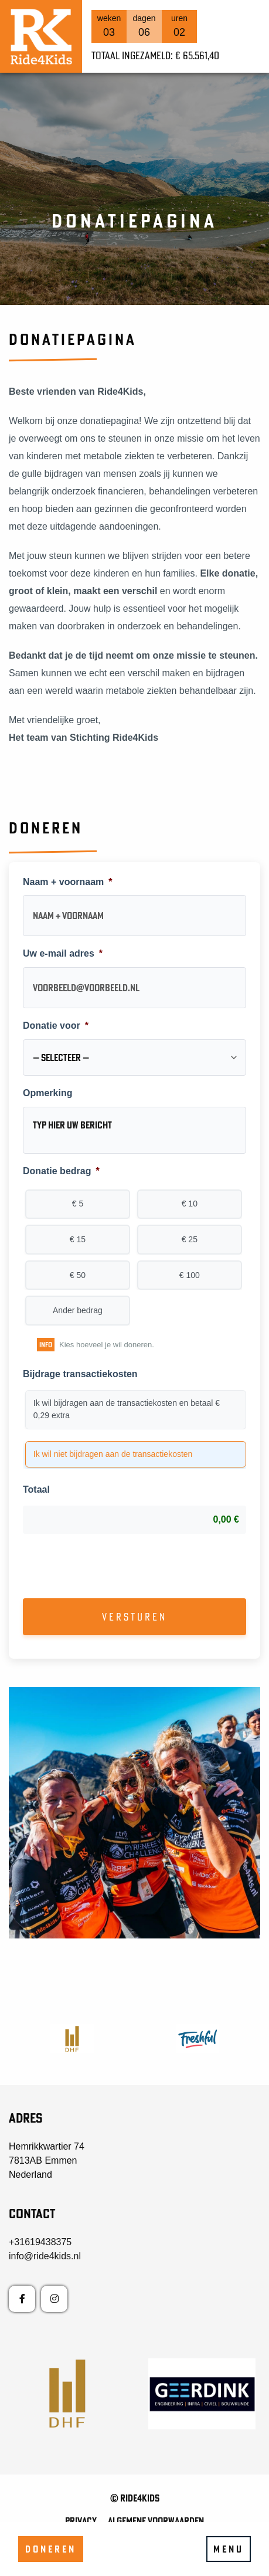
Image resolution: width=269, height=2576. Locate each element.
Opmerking (47, 1093)
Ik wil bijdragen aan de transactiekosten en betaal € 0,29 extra (126, 1409)
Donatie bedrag (61, 1171)
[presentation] (112, 1566)
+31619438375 (40, 2242)
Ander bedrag (78, 1310)
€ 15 (78, 1239)
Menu (228, 2549)
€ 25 (190, 1239)
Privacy (81, 2521)
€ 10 (190, 1203)
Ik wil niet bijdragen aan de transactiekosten (113, 1454)
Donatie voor (55, 1026)
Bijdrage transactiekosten (80, 1374)
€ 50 (78, 1275)
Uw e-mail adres (63, 953)
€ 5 (77, 1203)
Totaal (36, 1489)
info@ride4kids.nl (45, 2256)
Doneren (50, 2549)
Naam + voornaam (68, 882)
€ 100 (189, 1275)
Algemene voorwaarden (156, 2521)
